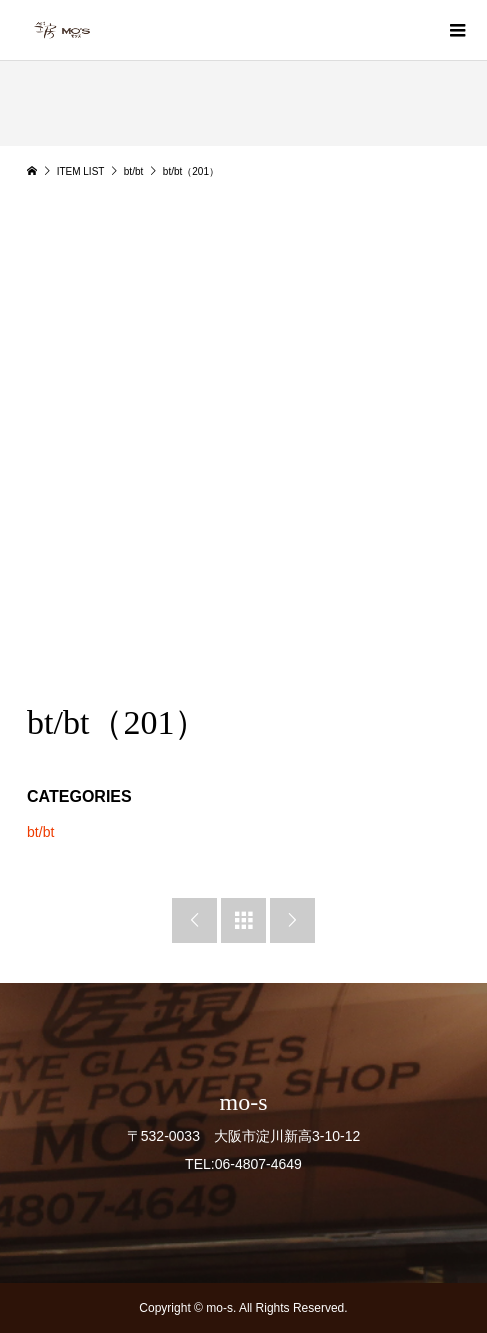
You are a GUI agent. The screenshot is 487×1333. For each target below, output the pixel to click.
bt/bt (40, 832)
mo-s (244, 1102)
